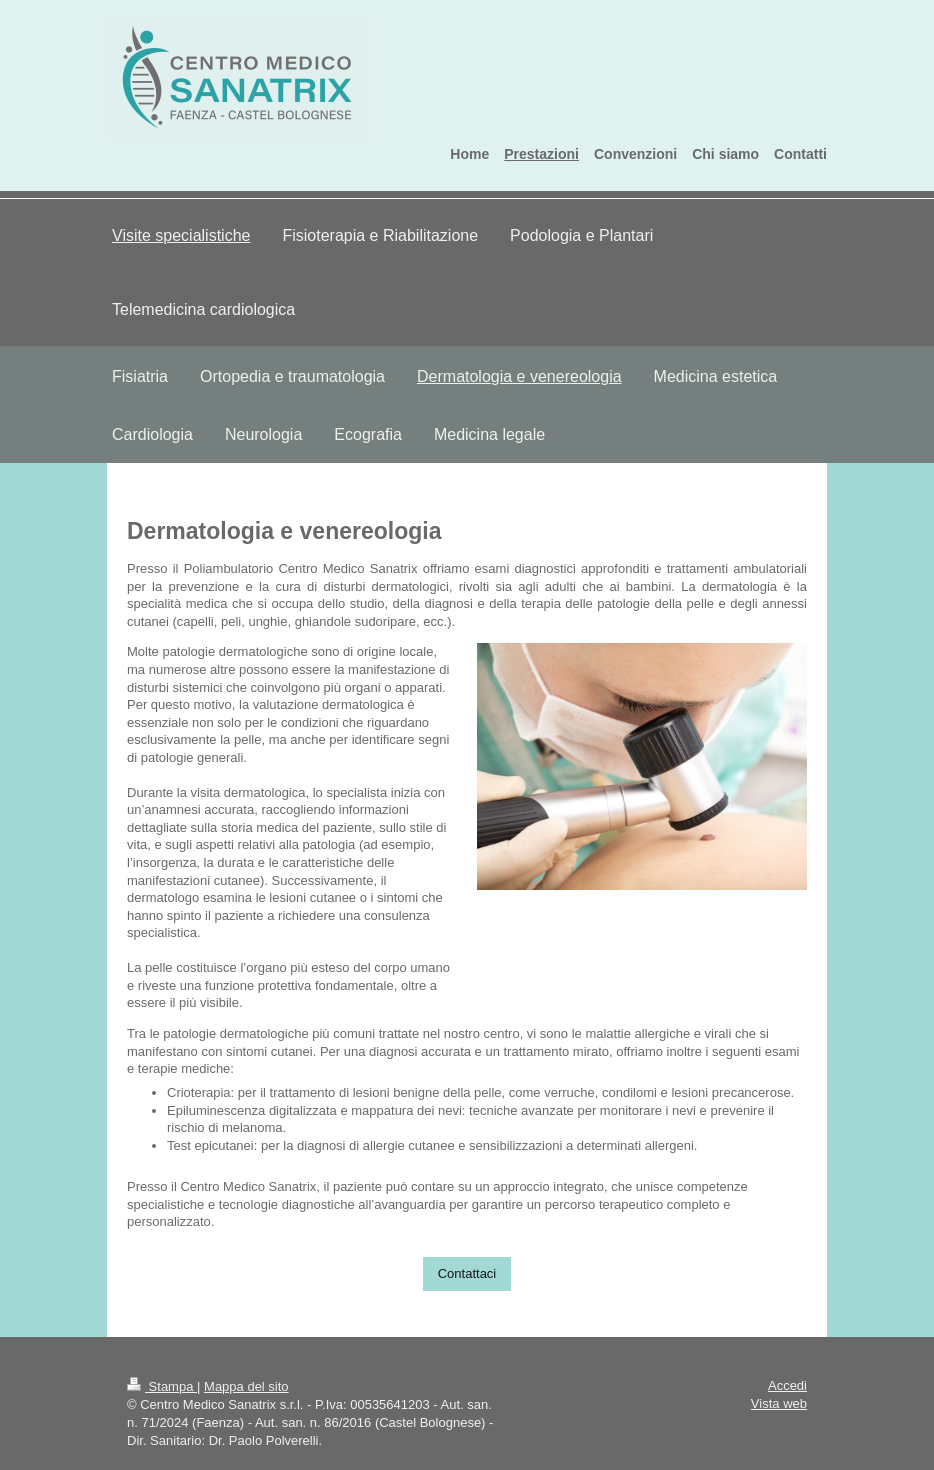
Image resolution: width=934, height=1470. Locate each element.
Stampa (162, 1386)
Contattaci (467, 1273)
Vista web (779, 1403)
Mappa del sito (246, 1386)
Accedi (787, 1385)
